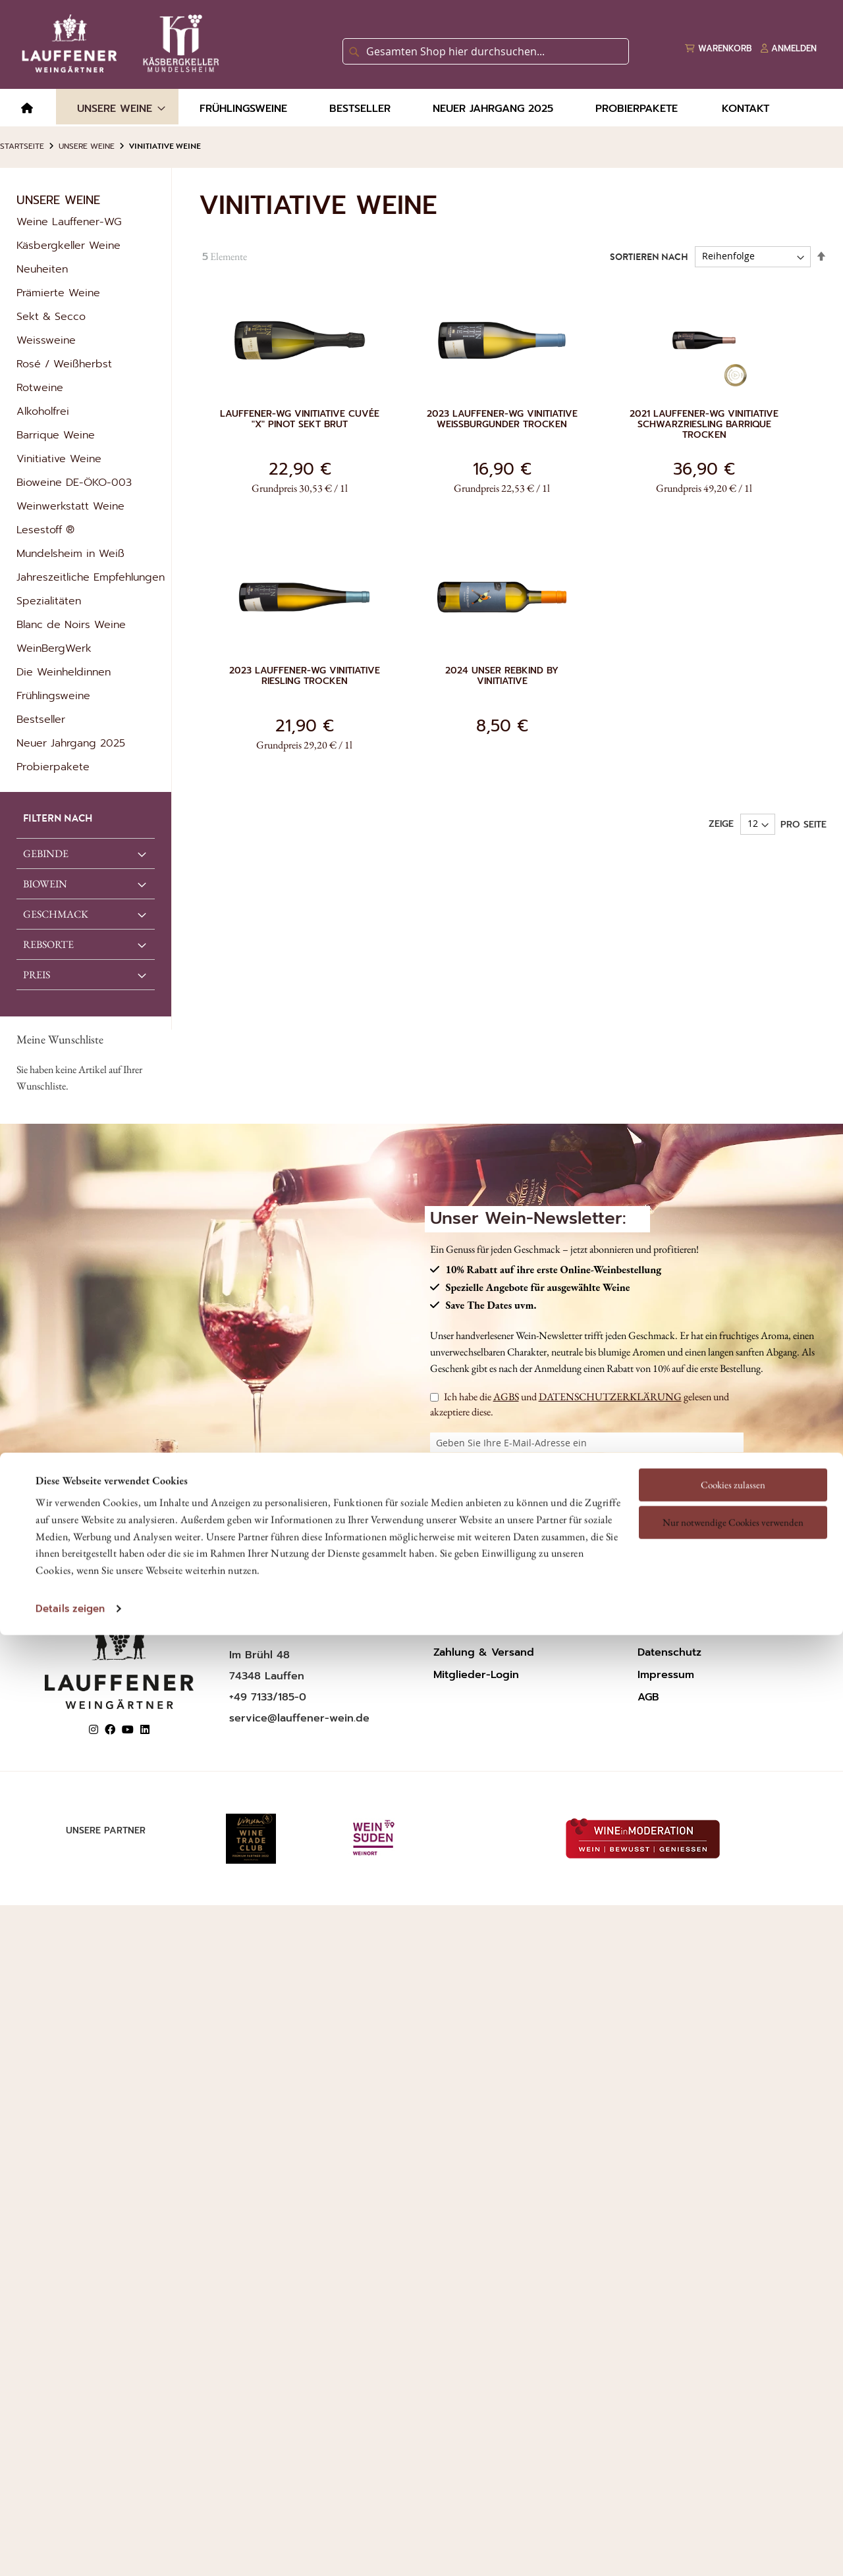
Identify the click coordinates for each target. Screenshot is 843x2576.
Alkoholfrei (42, 411)
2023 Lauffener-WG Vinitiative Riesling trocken (304, 676)
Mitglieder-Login (476, 1675)
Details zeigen (70, 1486)
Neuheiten (42, 269)
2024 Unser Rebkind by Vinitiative (501, 676)
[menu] (421, 107)
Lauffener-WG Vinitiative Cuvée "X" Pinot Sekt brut (299, 419)
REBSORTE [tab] (48, 944)
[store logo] (117, 43)
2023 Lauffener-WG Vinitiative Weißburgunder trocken (502, 419)
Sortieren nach (649, 257)
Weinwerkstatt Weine (70, 506)
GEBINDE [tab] (45, 853)
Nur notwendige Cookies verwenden (733, 1400)
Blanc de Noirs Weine (71, 625)
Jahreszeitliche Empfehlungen (90, 577)
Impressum (666, 1675)
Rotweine (39, 388)
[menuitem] (27, 108)
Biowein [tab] (45, 884)
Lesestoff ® (45, 530)
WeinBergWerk (54, 648)
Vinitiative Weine (58, 459)
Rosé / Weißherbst (64, 364)
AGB (648, 1697)
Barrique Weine (55, 435)
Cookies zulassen (733, 1361)
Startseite (22, 146)
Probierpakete (53, 767)
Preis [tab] (36, 975)
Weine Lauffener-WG (69, 222)
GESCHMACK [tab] (55, 914)
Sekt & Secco (51, 317)
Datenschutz (669, 1652)
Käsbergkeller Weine (68, 245)
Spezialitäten (48, 601)
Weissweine (46, 340)
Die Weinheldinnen (63, 672)
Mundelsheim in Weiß (70, 554)
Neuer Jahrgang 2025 (70, 743)
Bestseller (40, 719)
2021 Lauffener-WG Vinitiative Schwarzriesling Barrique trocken (704, 424)
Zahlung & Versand (483, 1652)
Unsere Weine (87, 146)
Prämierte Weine (58, 293)
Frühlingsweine (53, 696)
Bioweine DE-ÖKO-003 (74, 482)
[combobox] (485, 51)
